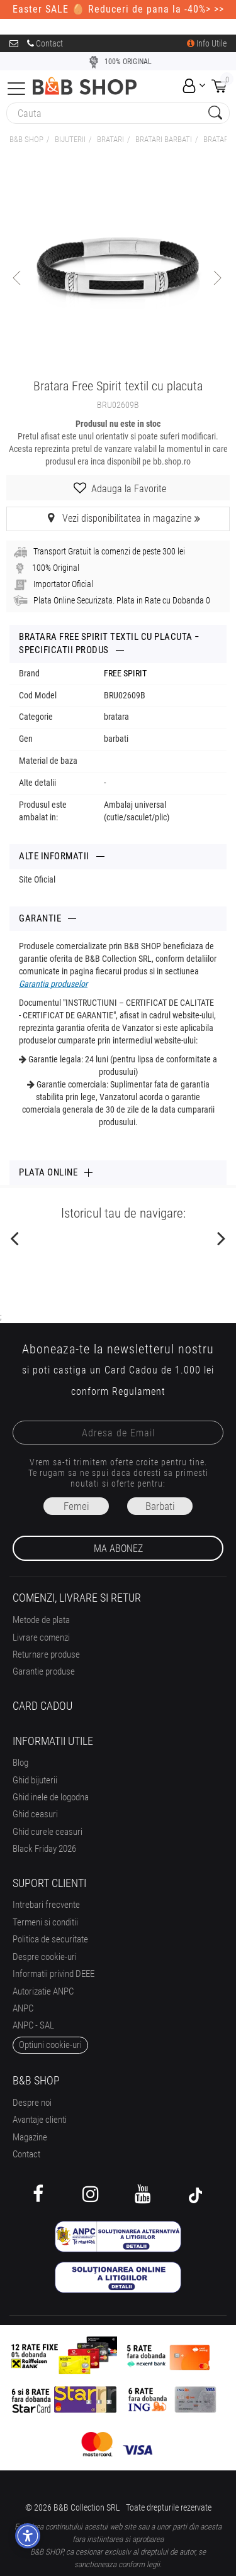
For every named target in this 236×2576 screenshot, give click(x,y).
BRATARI (110, 139)
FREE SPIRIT (125, 673)
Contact (45, 43)
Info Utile (207, 43)
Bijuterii (70, 139)
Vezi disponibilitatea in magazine (118, 518)
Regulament (139, 1391)
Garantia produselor (53, 984)
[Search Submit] (213, 113)
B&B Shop (26, 139)
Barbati (160, 1506)
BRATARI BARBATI (163, 139)
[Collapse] (16, 87)
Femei (76, 1506)
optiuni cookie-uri (50, 2044)
